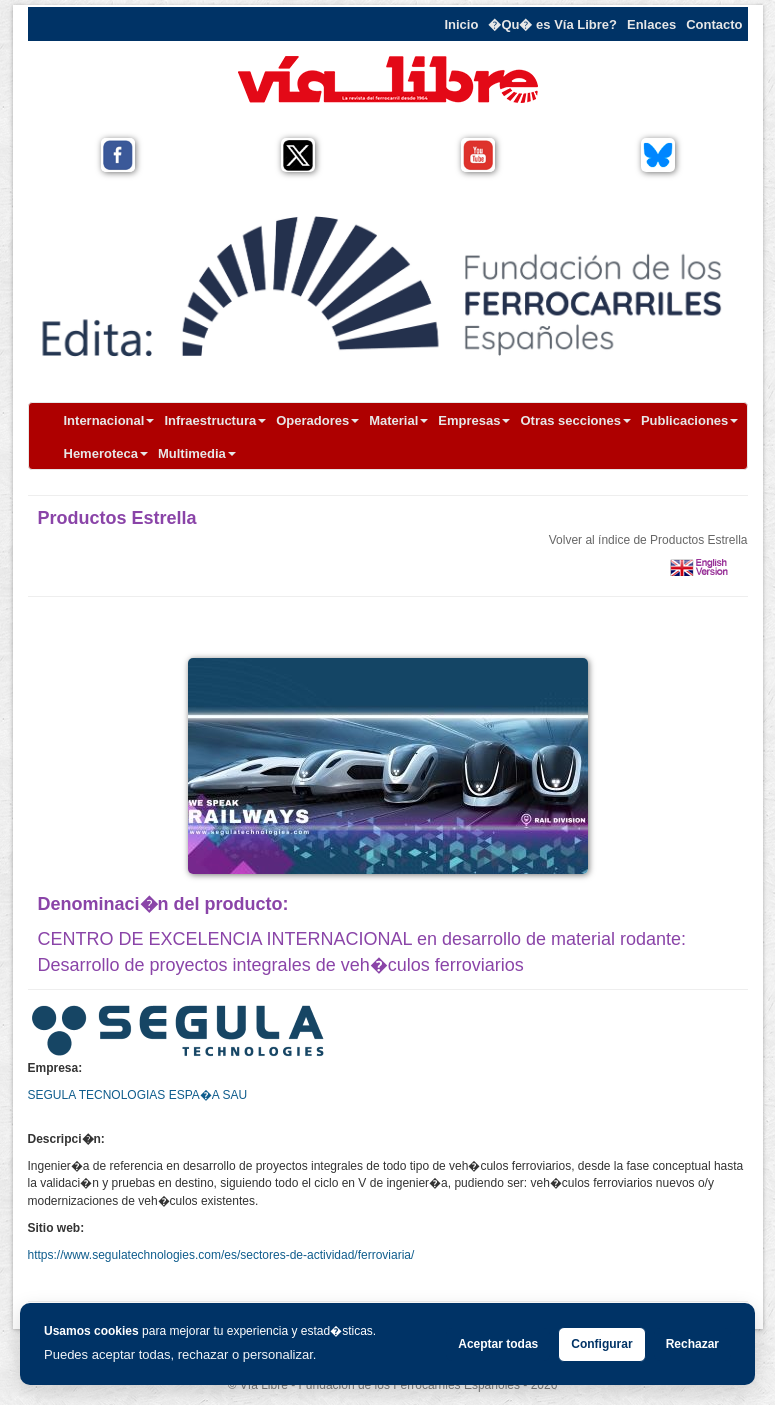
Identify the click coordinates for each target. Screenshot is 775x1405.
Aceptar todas (498, 1344)
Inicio (461, 24)
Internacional (109, 420)
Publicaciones (689, 420)
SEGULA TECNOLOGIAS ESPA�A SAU (138, 1095)
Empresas (474, 420)
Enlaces (651, 24)
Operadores (317, 420)
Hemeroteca (106, 453)
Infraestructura (215, 420)
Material (398, 420)
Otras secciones (575, 420)
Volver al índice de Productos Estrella (648, 540)
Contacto (714, 24)
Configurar (601, 1344)
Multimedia (197, 453)
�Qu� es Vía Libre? (552, 24)
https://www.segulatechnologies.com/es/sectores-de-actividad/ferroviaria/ (221, 1255)
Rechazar (692, 1344)
